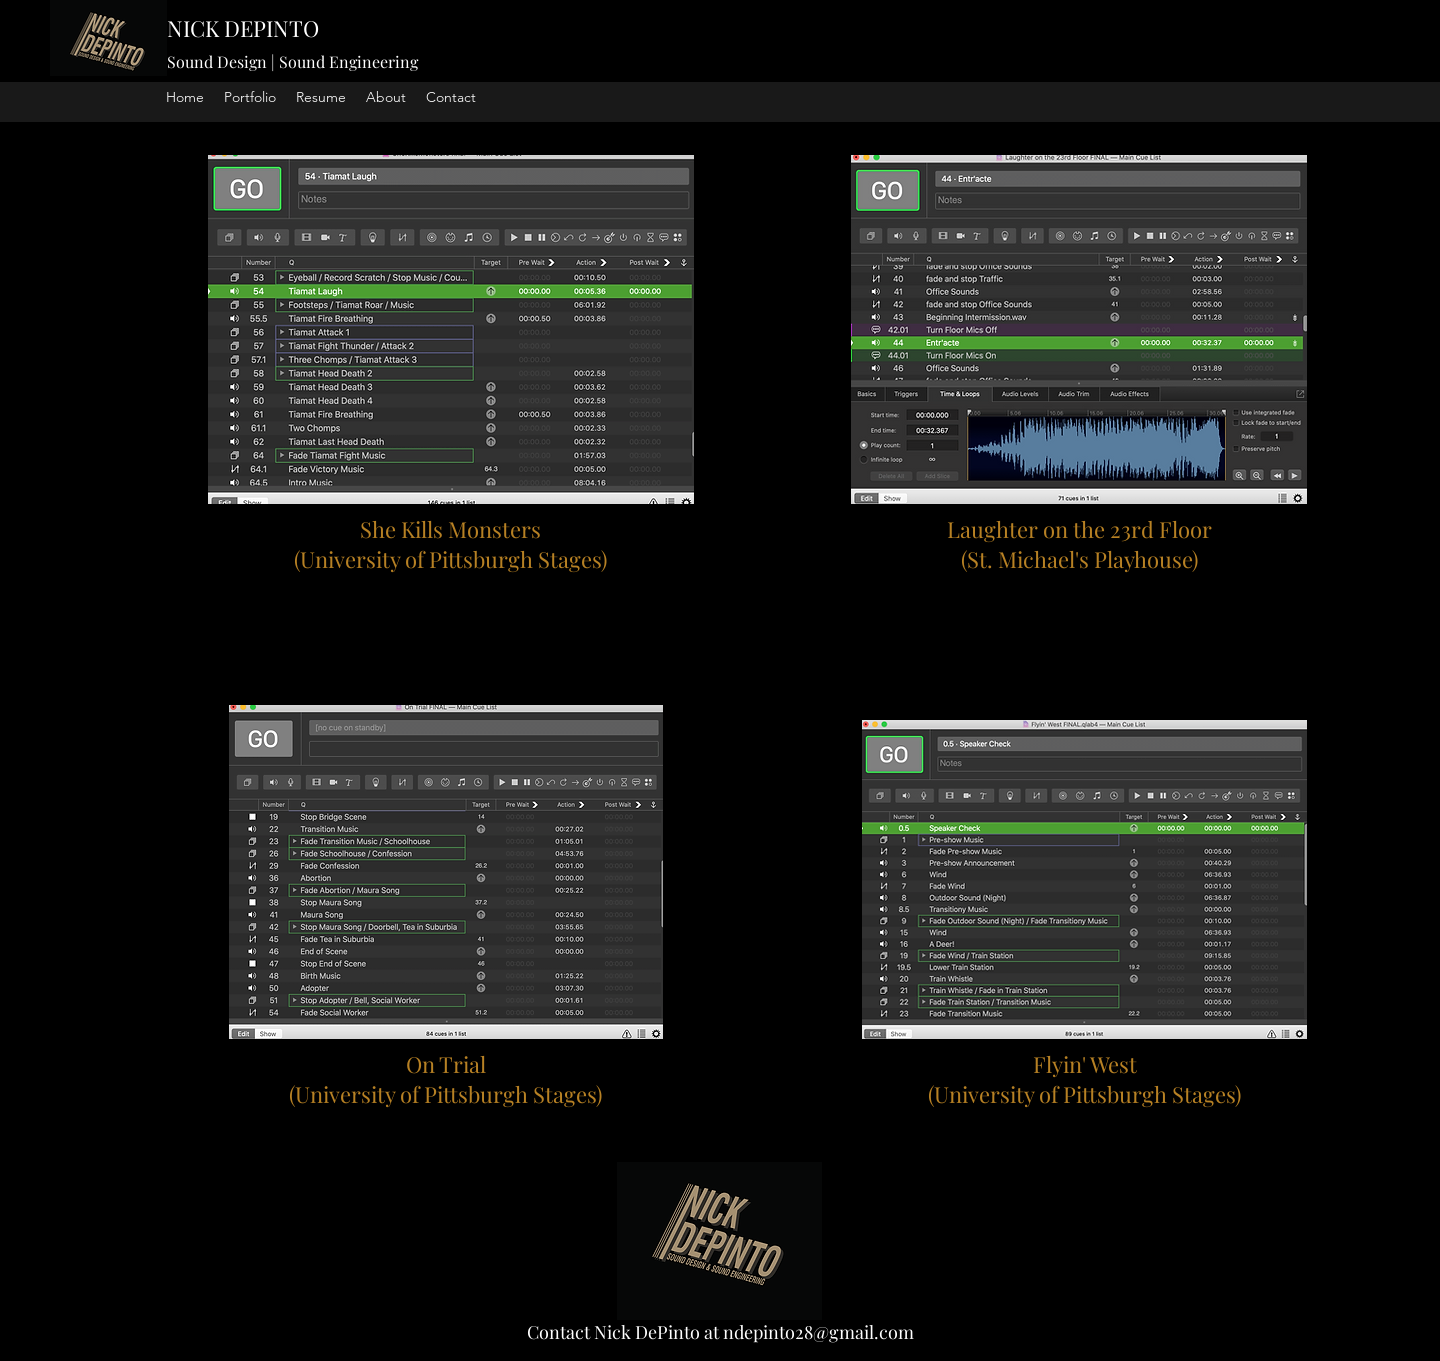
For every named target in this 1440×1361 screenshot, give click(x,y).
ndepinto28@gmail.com (818, 1332)
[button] (250, 97)
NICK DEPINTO (243, 28)
